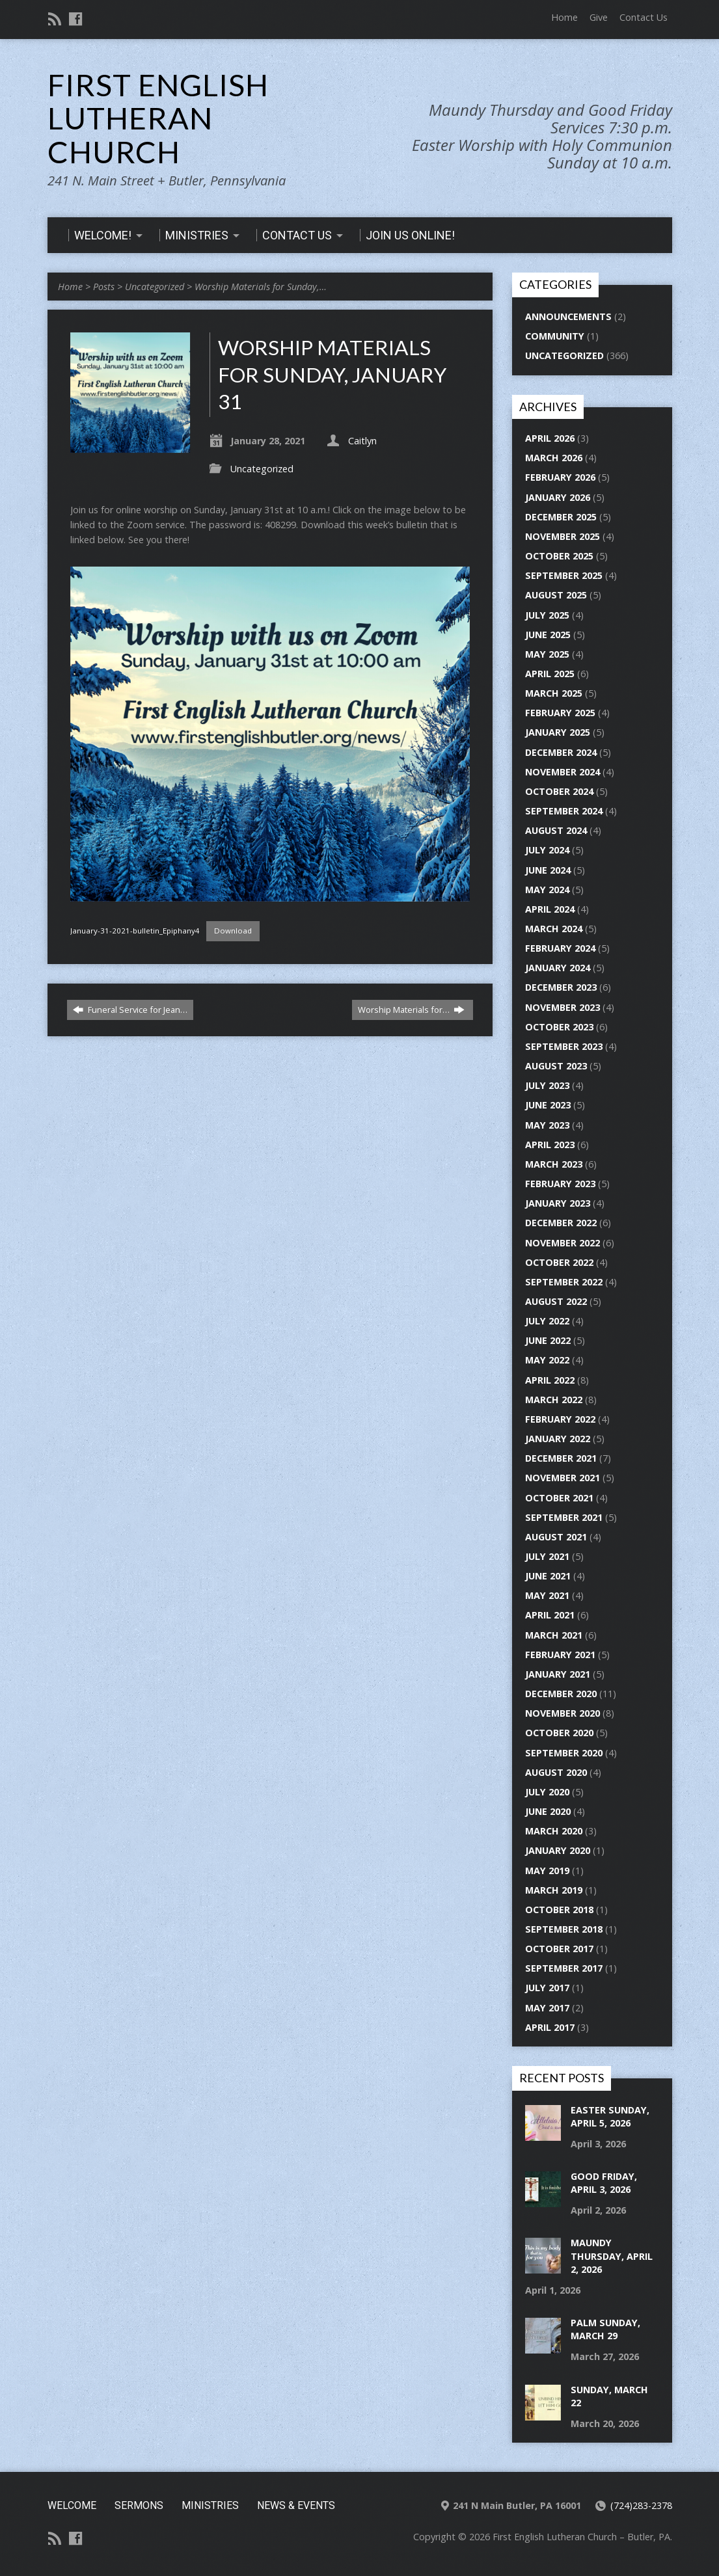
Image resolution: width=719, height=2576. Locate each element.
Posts (104, 286)
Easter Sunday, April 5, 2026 (610, 2116)
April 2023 (550, 1144)
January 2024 (557, 967)
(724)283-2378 (641, 2505)
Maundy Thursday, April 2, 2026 (612, 2255)
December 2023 (561, 987)
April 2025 (550, 673)
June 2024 (548, 870)
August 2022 (556, 1301)
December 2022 (561, 1222)
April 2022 (550, 1380)
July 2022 (547, 1321)
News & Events (296, 2505)
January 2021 (557, 1674)
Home (564, 17)
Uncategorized (154, 286)
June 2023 (548, 1105)
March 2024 (553, 928)
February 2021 (560, 1654)
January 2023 (557, 1203)
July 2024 (547, 850)
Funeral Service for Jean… (130, 1009)
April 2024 (550, 909)
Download (233, 930)
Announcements (568, 316)
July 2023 (547, 1085)
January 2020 (557, 1850)
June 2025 (548, 634)
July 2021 (547, 1556)
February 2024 (560, 948)
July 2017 (547, 1987)
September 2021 (564, 1517)
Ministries (210, 2505)
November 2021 (562, 1477)
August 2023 (556, 1066)
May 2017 (547, 2008)
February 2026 (560, 477)
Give (599, 17)
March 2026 (553, 457)
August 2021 (556, 1537)
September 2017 (564, 1968)
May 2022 (547, 1360)
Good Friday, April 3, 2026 (604, 2182)
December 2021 (561, 1458)
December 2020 (561, 1693)
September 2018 (564, 1929)
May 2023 (547, 1125)
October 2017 (559, 1948)
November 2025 (562, 536)
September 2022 (564, 1282)
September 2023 (564, 1046)
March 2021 (553, 1635)
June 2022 (548, 1340)
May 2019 (547, 1870)
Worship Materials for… (411, 1009)
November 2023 (562, 1007)
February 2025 (560, 712)
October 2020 (559, 1732)
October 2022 (559, 1262)
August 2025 (556, 595)
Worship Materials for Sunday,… (261, 286)
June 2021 (548, 1576)
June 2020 (548, 1811)
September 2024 (564, 811)
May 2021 (547, 1595)
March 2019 (553, 1890)
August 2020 (556, 1772)
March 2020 (553, 1831)
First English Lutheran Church (158, 118)
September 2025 (564, 575)
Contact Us (643, 17)
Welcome (71, 2505)
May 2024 (547, 889)
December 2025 (561, 517)
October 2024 (559, 791)
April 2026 (550, 438)
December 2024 (561, 752)
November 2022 (562, 1243)
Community (554, 336)
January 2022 (557, 1438)
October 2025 (559, 556)
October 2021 (559, 1498)
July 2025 (547, 615)
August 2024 (556, 830)
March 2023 (553, 1164)
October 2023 (559, 1027)
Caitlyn (362, 441)
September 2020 (564, 1753)
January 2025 (557, 732)
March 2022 (553, 1399)
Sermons (139, 2505)
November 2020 (562, 1713)
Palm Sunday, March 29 (605, 2329)
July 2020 (547, 1792)
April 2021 (550, 1615)
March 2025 (553, 693)
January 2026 (557, 497)
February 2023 (560, 1183)
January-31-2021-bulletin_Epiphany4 (135, 930)
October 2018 (559, 1909)
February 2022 (560, 1419)
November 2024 (562, 772)
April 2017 (550, 2027)
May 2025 (547, 654)
